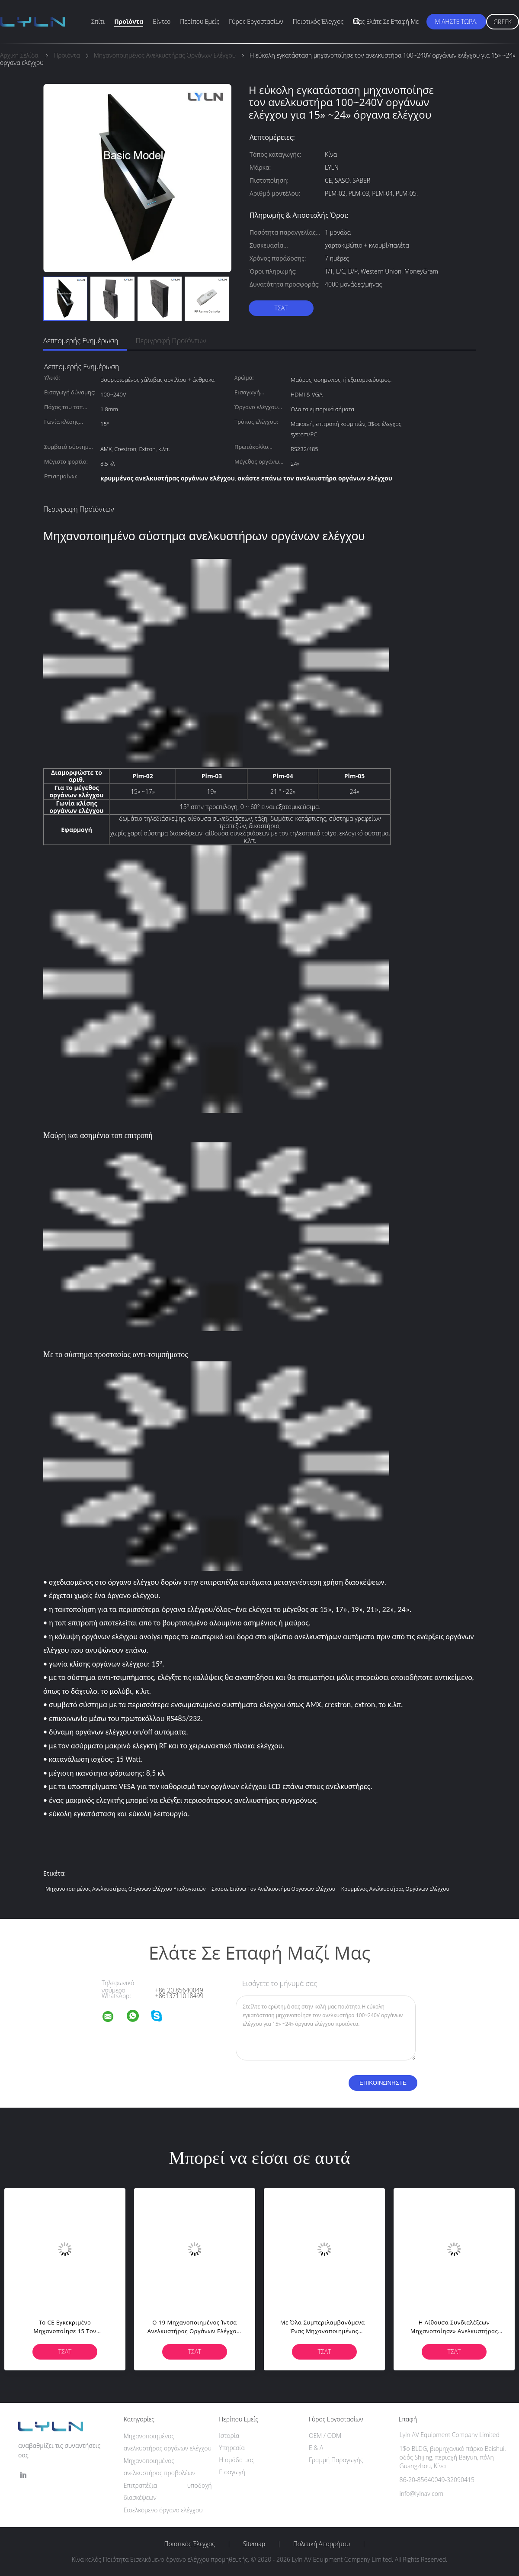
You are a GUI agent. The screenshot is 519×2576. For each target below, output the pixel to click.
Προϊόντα (128, 21)
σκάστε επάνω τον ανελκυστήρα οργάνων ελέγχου (273, 1889)
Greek (502, 22)
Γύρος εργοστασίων (256, 21)
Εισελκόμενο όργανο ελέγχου (163, 2510)
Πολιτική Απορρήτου (321, 2544)
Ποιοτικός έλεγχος (318, 21)
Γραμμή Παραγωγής (336, 2460)
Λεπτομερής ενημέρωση (80, 340)
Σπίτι (98, 21)
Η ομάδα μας (236, 2460)
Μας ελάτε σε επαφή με (386, 21)
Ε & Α (316, 2448)
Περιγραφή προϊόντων (170, 340)
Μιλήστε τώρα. (456, 21)
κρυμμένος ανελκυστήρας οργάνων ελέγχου (395, 1889)
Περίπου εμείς (199, 21)
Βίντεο (161, 21)
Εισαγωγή (232, 2472)
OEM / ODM (325, 2435)
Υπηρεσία (232, 2448)
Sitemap (254, 2544)
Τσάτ (281, 308)
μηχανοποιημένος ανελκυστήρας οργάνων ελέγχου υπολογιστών (125, 1889)
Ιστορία (229, 2435)
